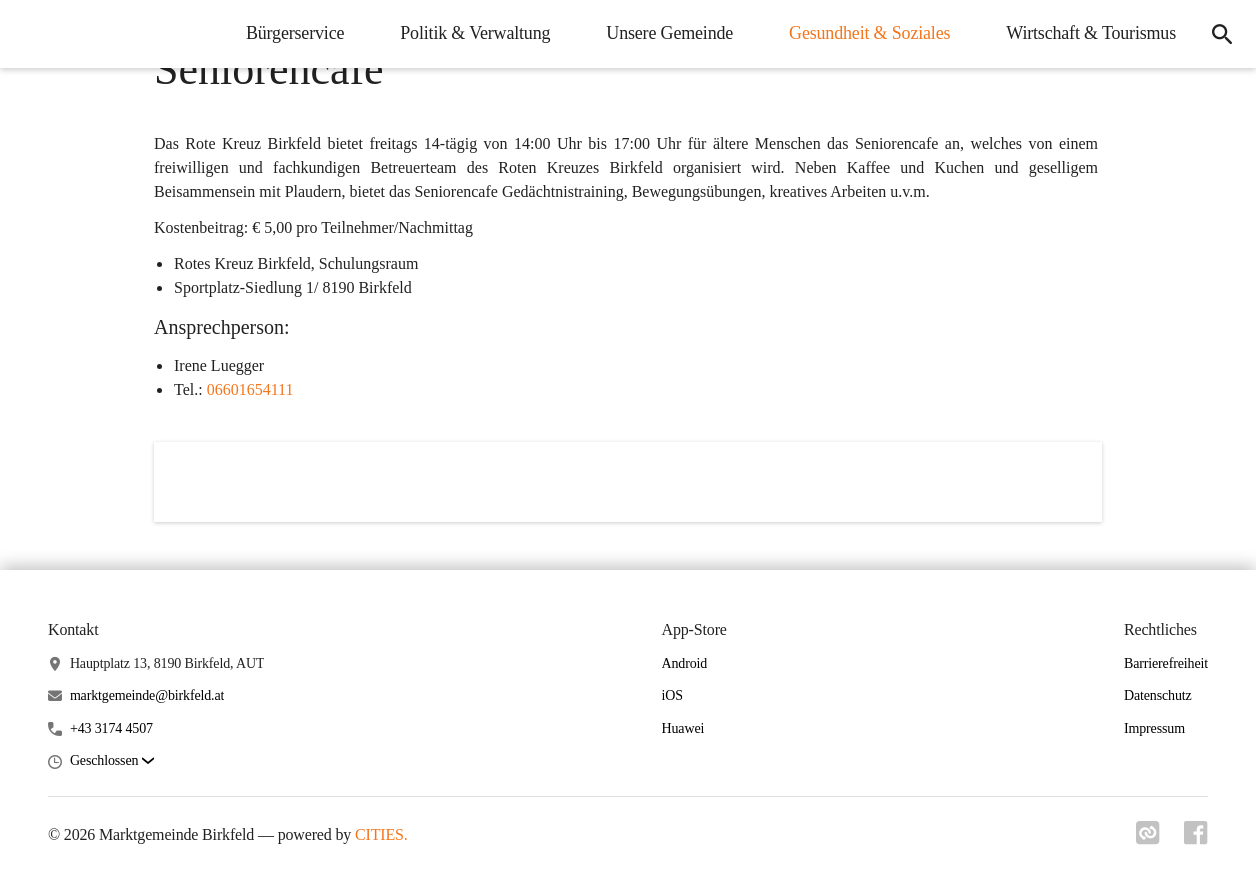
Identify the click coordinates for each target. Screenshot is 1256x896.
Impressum (1154, 728)
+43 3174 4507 (111, 728)
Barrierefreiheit (1166, 663)
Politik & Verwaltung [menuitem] (475, 33)
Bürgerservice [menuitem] (295, 33)
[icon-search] (1222, 34)
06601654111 (250, 389)
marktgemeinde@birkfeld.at (147, 695)
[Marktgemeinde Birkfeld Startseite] (30, 34)
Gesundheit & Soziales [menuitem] (869, 33)
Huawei (683, 728)
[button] (112, 761)
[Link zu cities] (1148, 839)
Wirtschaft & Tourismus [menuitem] (1091, 33)
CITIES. (381, 834)
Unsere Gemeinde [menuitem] (669, 33)
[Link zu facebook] (1196, 839)
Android (685, 663)
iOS (672, 695)
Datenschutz (1158, 695)
